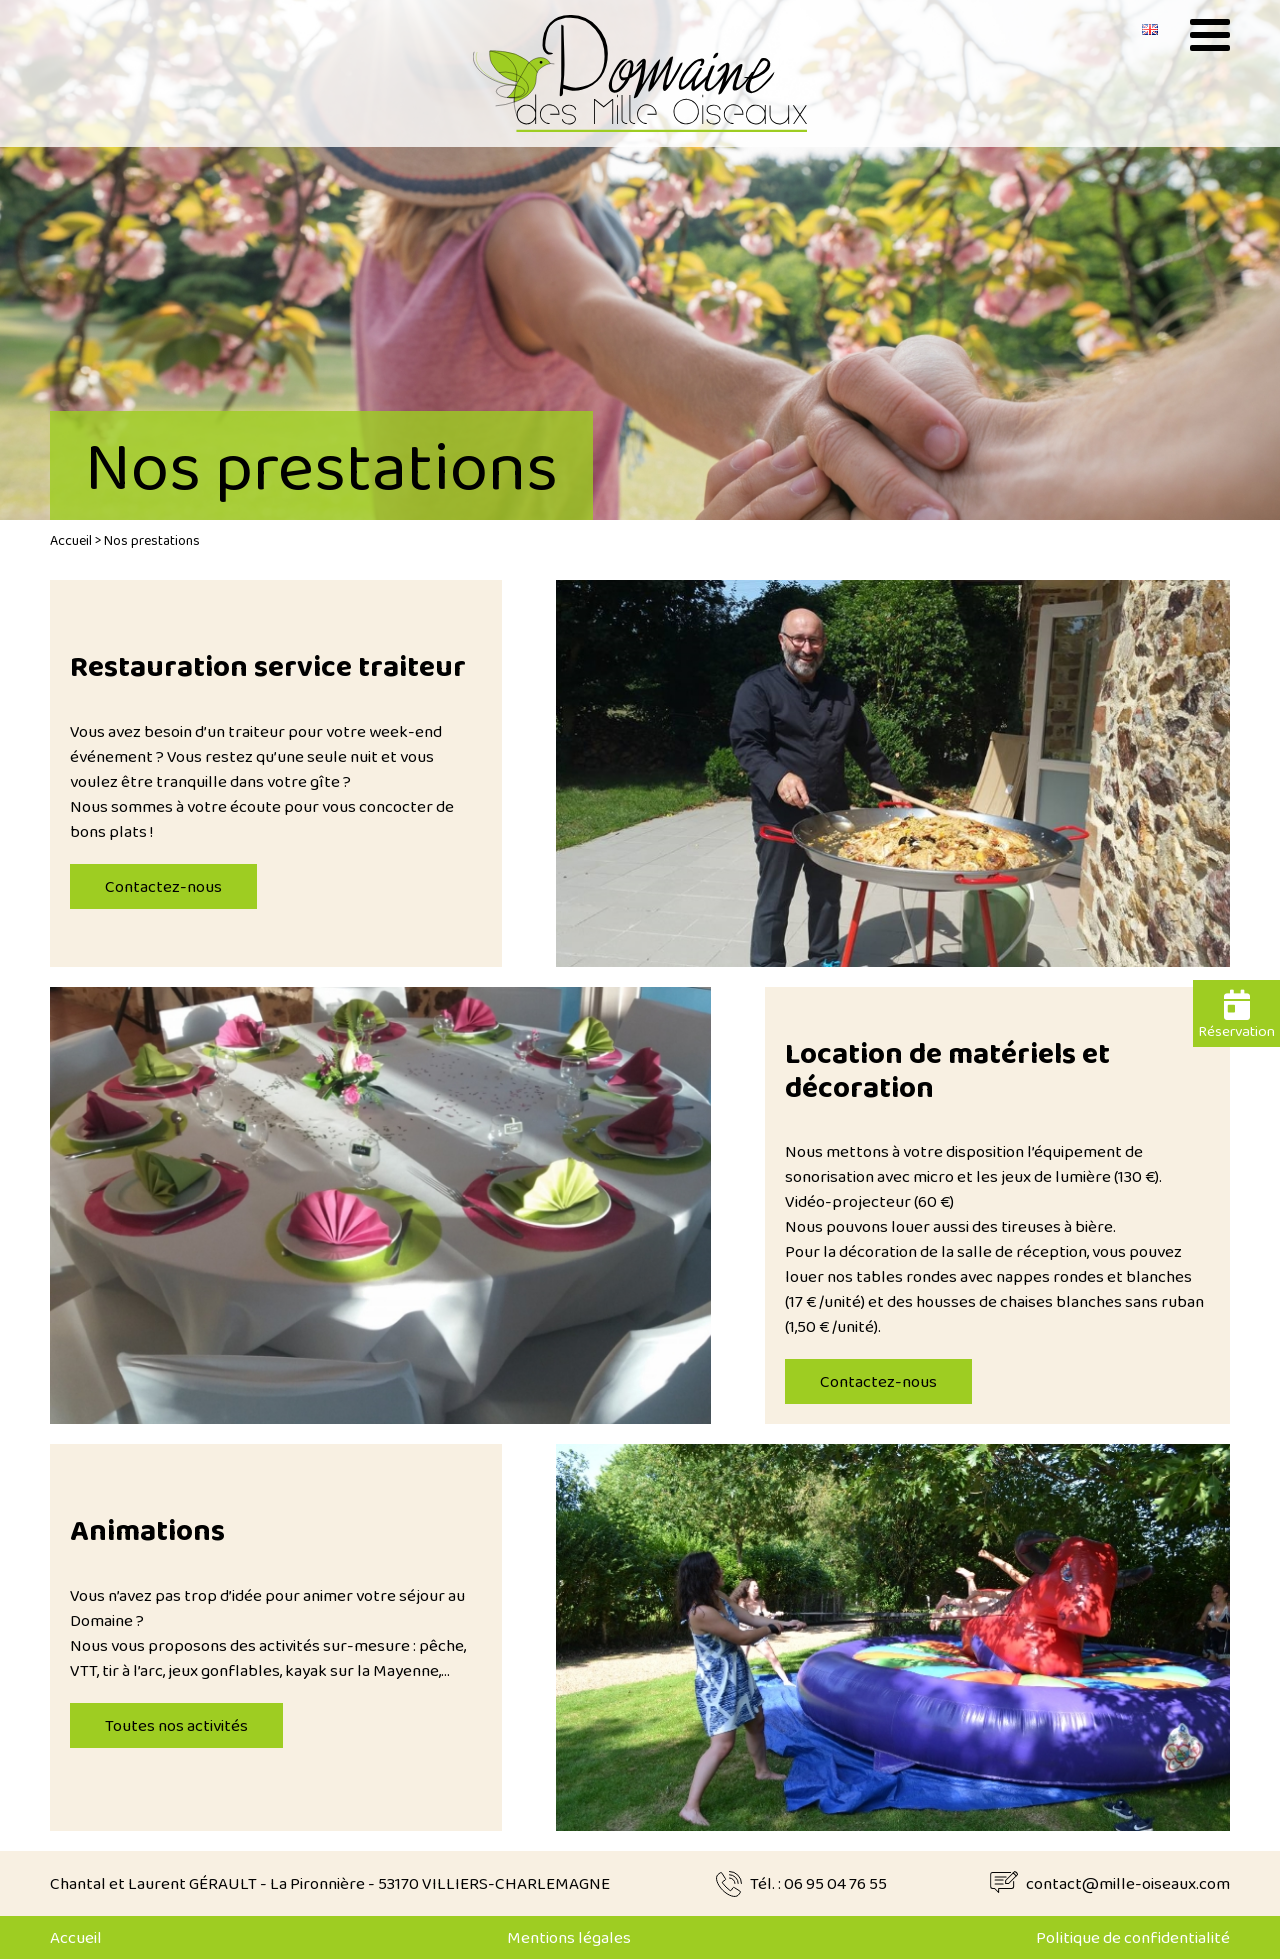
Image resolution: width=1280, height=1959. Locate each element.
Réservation (1236, 1016)
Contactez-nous (163, 886)
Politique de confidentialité (1133, 1937)
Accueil (71, 540)
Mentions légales (569, 1937)
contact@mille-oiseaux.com (1128, 1883)
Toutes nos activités (176, 1725)
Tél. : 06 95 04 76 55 (818, 1883)
